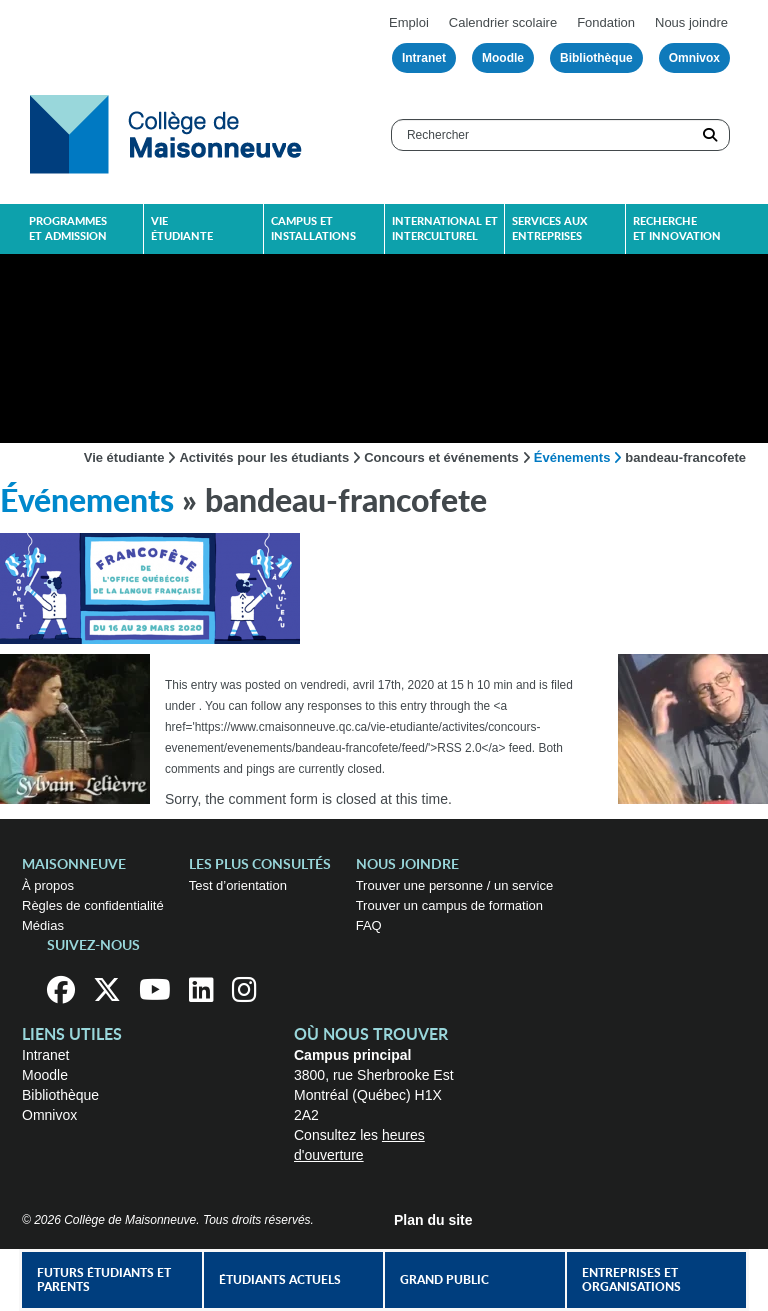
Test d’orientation (238, 885)
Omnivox (694, 58)
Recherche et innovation (677, 229)
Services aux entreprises (549, 229)
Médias (43, 925)
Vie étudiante (182, 229)
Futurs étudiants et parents (104, 1280)
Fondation (606, 22)
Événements (572, 457)
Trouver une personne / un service (455, 885)
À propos (48, 885)
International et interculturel (445, 229)
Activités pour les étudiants (264, 457)
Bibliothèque (596, 58)
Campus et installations (313, 229)
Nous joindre (691, 22)
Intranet (424, 58)
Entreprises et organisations (631, 1280)
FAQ (369, 925)
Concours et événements (441, 457)
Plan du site (433, 1220)
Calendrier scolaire (503, 22)
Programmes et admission (68, 229)
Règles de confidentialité (93, 905)
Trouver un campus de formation (449, 905)
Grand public (444, 1280)
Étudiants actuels (280, 1280)
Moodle (503, 58)
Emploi (409, 22)
